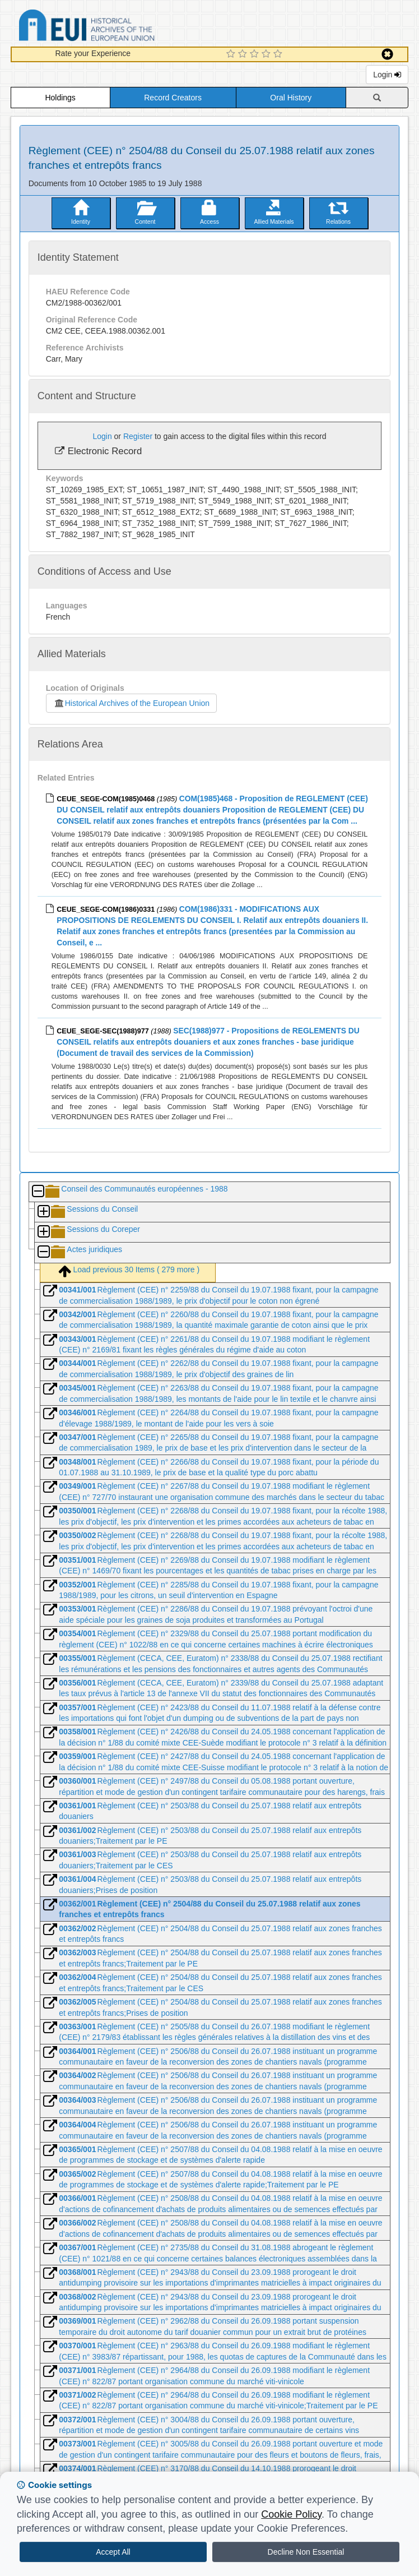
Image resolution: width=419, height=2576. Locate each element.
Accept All (113, 2551)
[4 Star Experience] (267, 54)
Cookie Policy (291, 2514)
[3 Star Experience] (256, 54)
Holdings (60, 97)
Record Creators (173, 97)
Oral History (290, 97)
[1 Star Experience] (232, 54)
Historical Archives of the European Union (131, 703)
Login (387, 74)
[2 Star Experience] (244, 54)
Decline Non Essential (306, 2551)
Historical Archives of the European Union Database (118, 27)
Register (137, 436)
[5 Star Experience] (279, 54)
